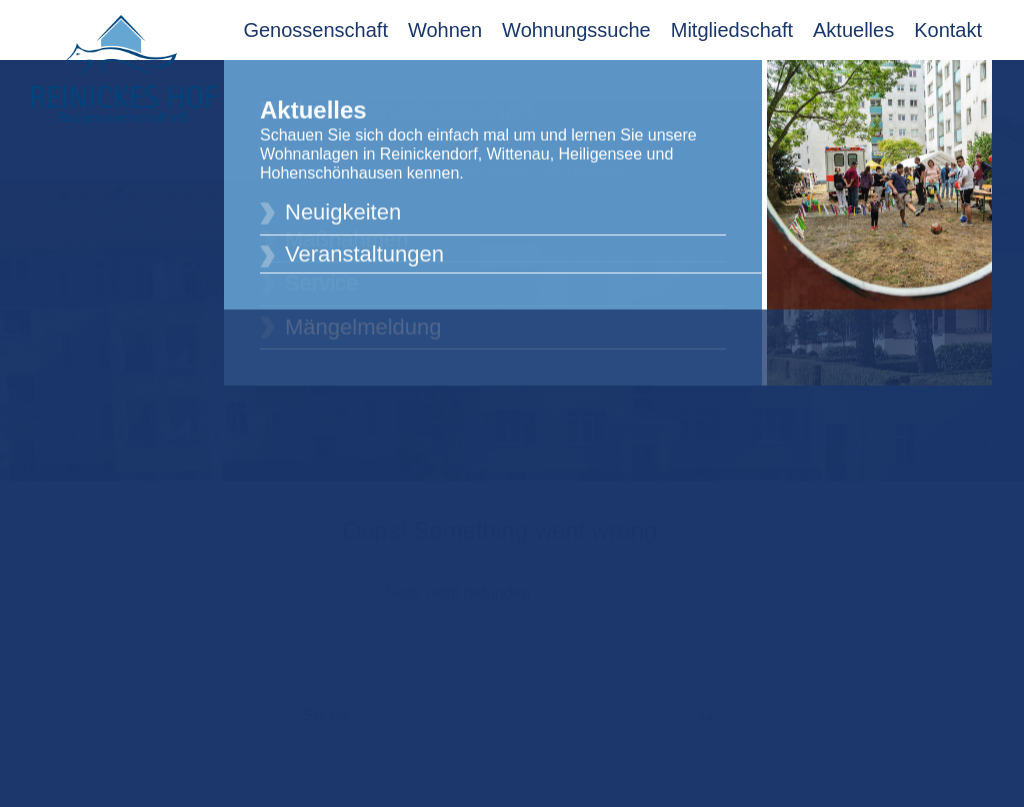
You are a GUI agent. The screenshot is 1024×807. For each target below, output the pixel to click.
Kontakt (948, 30)
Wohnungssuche (576, 30)
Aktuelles (853, 30)
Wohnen (445, 30)
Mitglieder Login (924, 82)
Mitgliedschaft (732, 30)
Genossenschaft (315, 30)
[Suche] (512, 705)
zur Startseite (592, 580)
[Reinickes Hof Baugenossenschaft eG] (124, 70)
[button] (707, 704)
